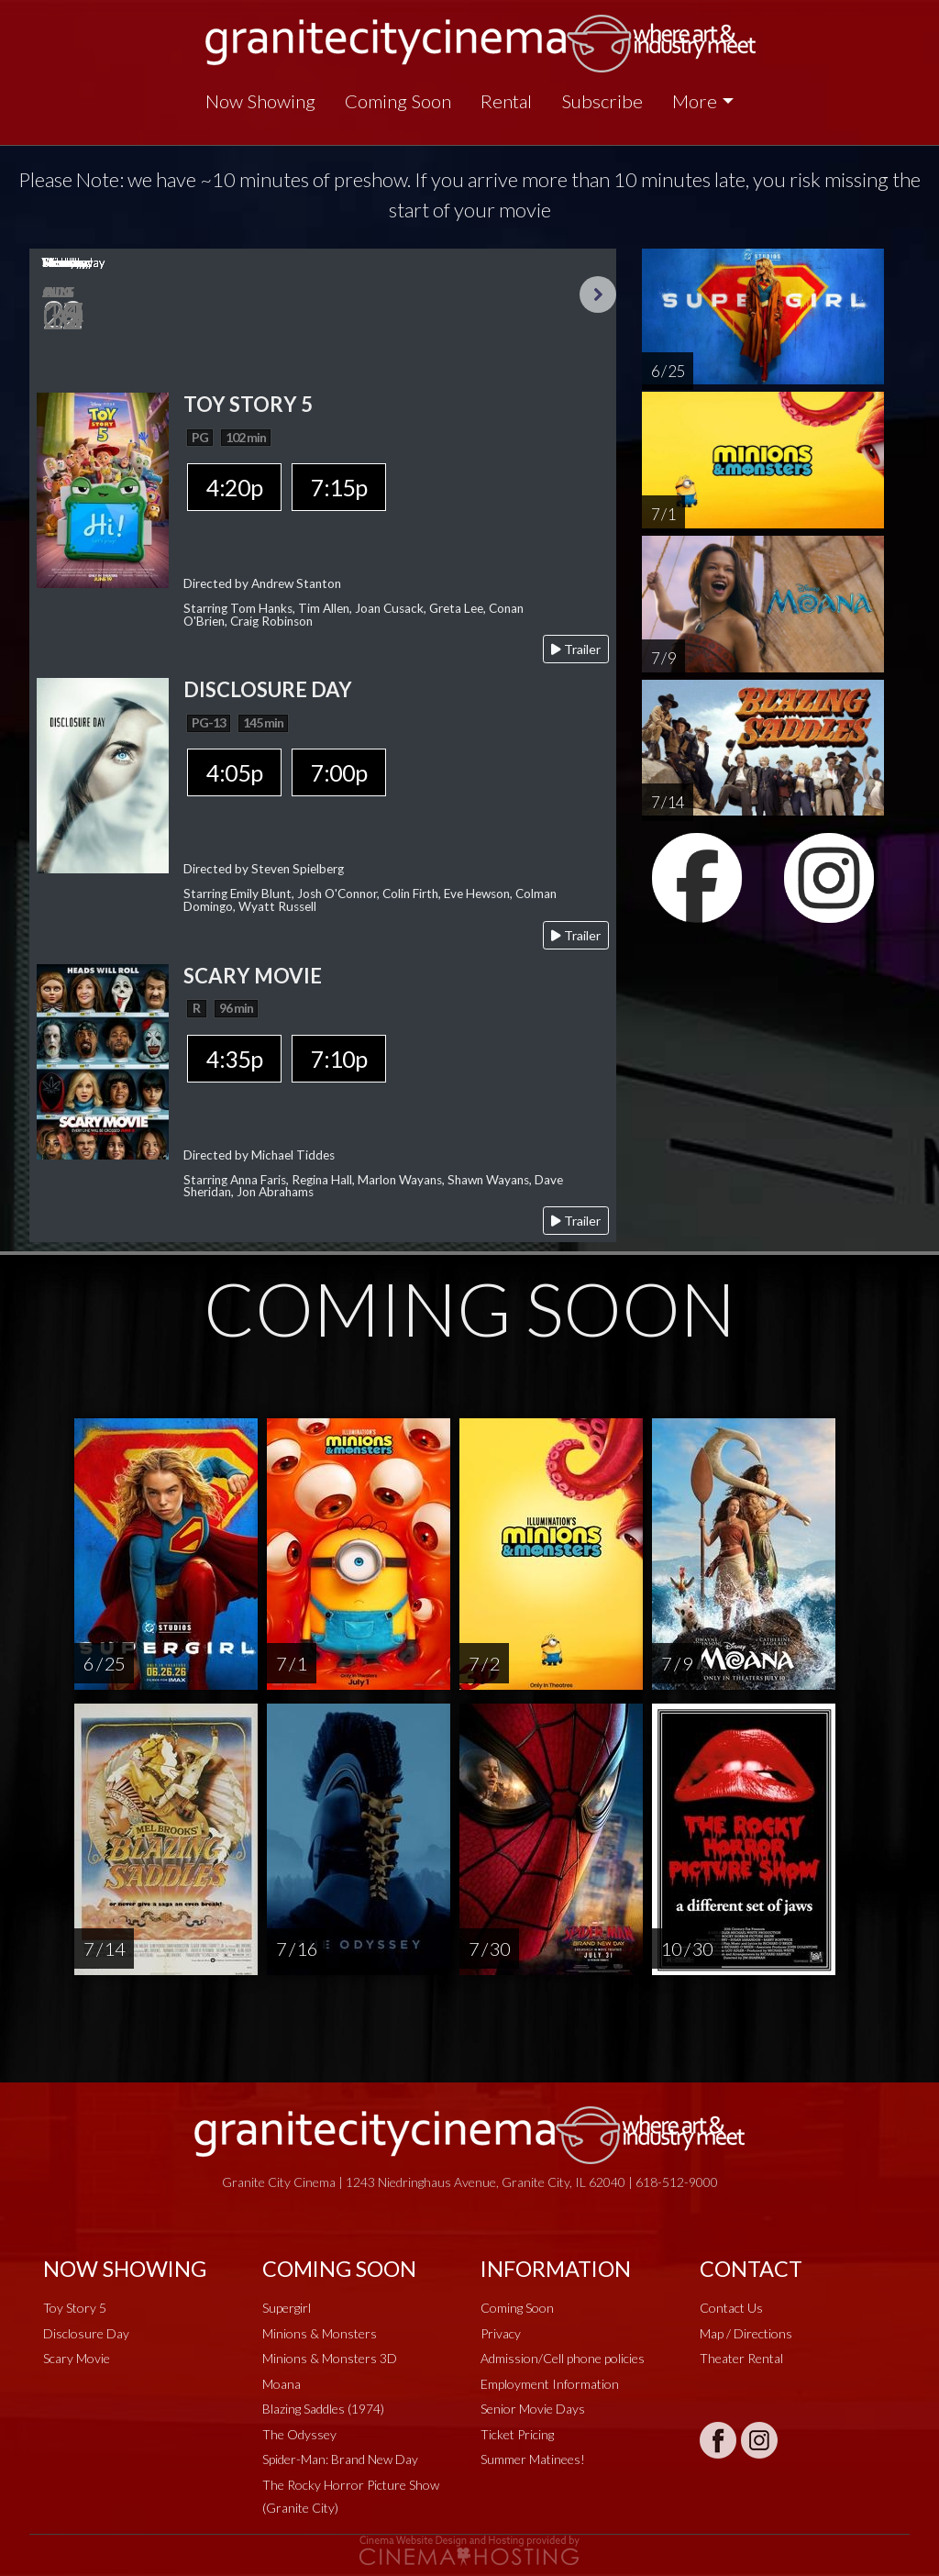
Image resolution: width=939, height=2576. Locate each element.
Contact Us (731, 2307)
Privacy (501, 2333)
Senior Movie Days (533, 2408)
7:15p (339, 487)
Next (598, 294)
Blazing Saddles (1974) (323, 2408)
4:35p (234, 1058)
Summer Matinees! (533, 2459)
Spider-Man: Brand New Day (340, 2459)
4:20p (234, 487)
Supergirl (286, 2307)
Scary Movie (76, 2358)
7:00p (339, 772)
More (694, 101)
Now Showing (260, 101)
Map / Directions (746, 2333)
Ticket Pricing (517, 2434)
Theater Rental (741, 2358)
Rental (506, 101)
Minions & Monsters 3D (329, 2358)
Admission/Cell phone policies (563, 2358)
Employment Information (550, 2384)
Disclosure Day (86, 2333)
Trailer (576, 649)
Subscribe (602, 101)
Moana (281, 2384)
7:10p (339, 1058)
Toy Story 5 (74, 2307)
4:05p (234, 772)
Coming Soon (398, 101)
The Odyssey (299, 2434)
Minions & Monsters (319, 2333)
